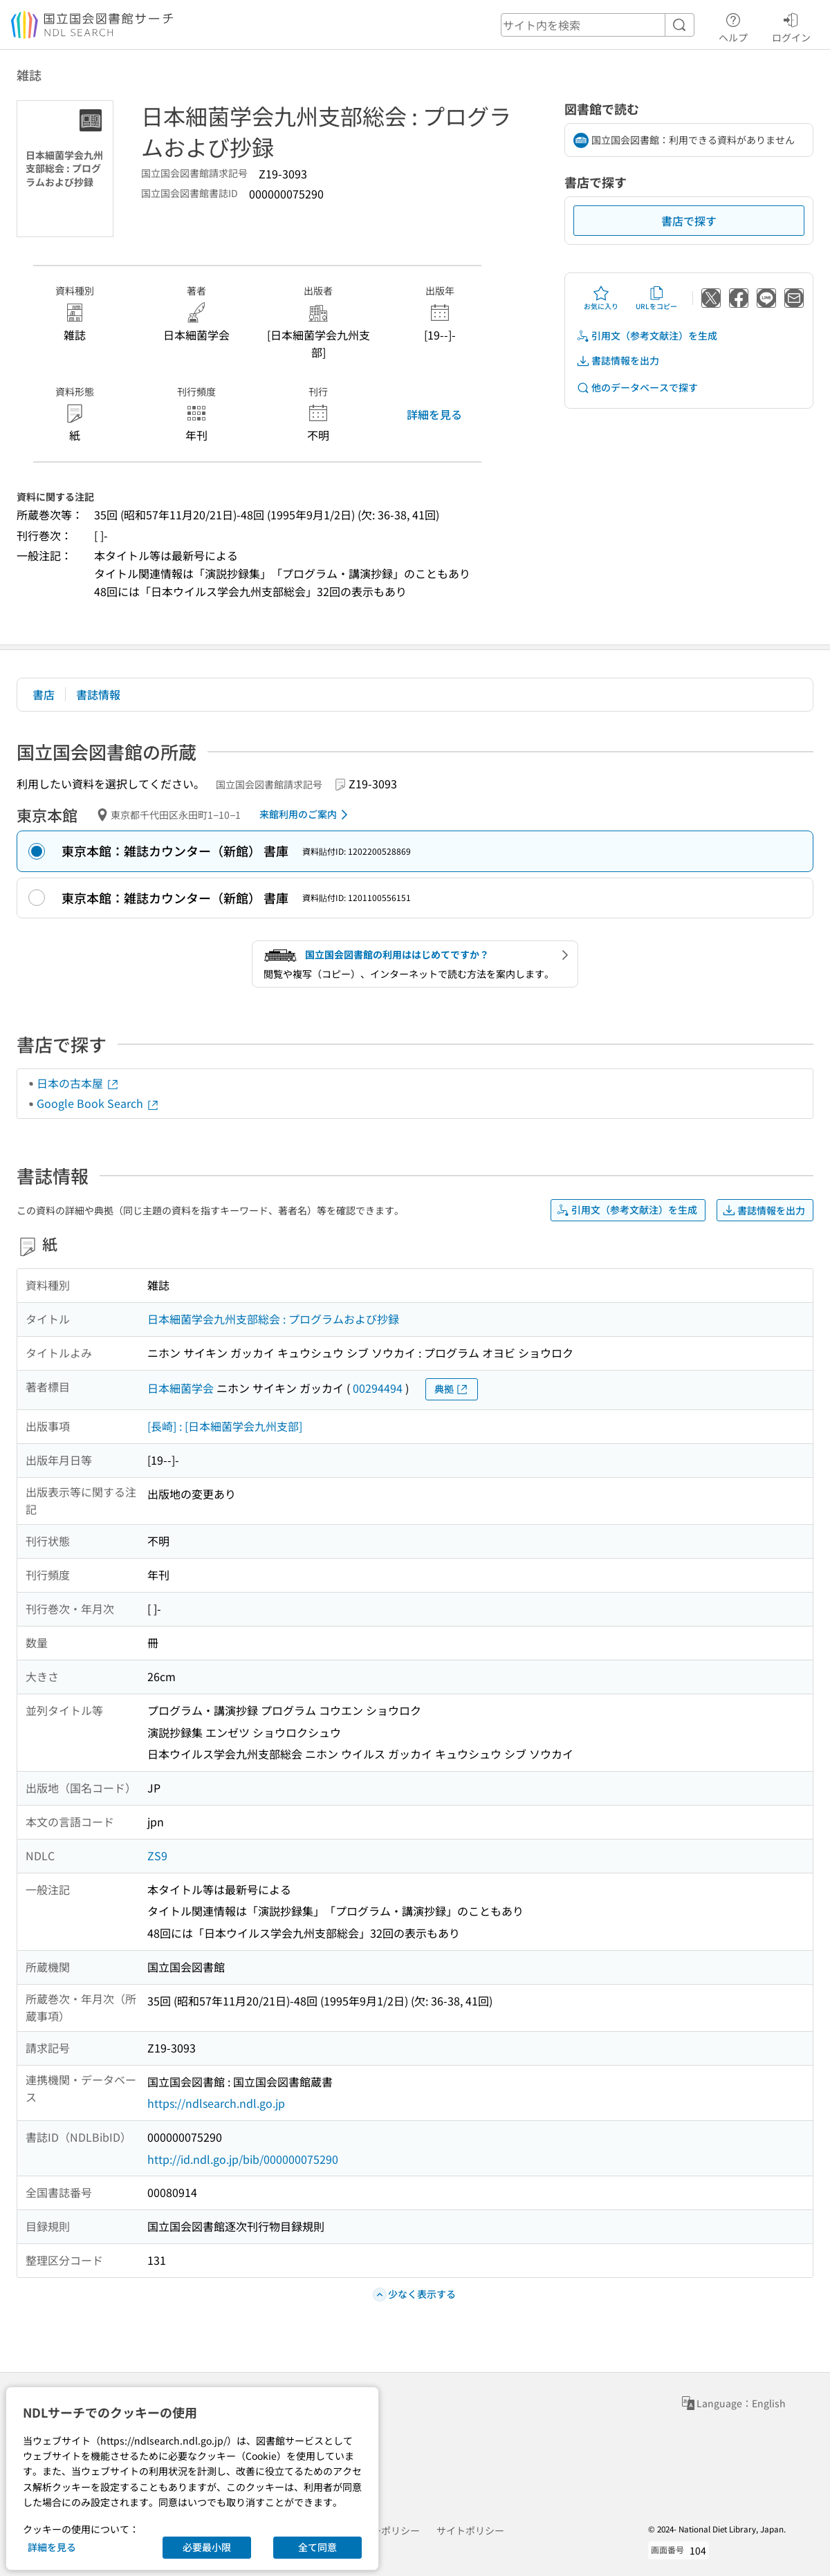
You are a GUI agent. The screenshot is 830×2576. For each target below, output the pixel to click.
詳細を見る (434, 414)
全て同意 (317, 2547)
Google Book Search (98, 1103)
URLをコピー (656, 298)
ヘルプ (733, 26)
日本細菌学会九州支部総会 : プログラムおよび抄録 (273, 1318)
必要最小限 (207, 2547)
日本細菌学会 (180, 1388)
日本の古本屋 (78, 1083)
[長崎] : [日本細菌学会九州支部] (224, 1426)
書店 (44, 694)
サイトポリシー (470, 2530)
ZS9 (157, 1855)
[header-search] (597, 25)
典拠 (451, 1389)
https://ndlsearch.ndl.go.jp (216, 2103)
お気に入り (601, 298)
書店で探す (689, 220)
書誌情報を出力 (617, 360)
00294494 (378, 1388)
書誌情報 (98, 694)
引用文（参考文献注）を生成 (646, 335)
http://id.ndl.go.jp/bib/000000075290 (242, 2159)
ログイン (791, 26)
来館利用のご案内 (306, 814)
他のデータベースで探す (637, 387)
